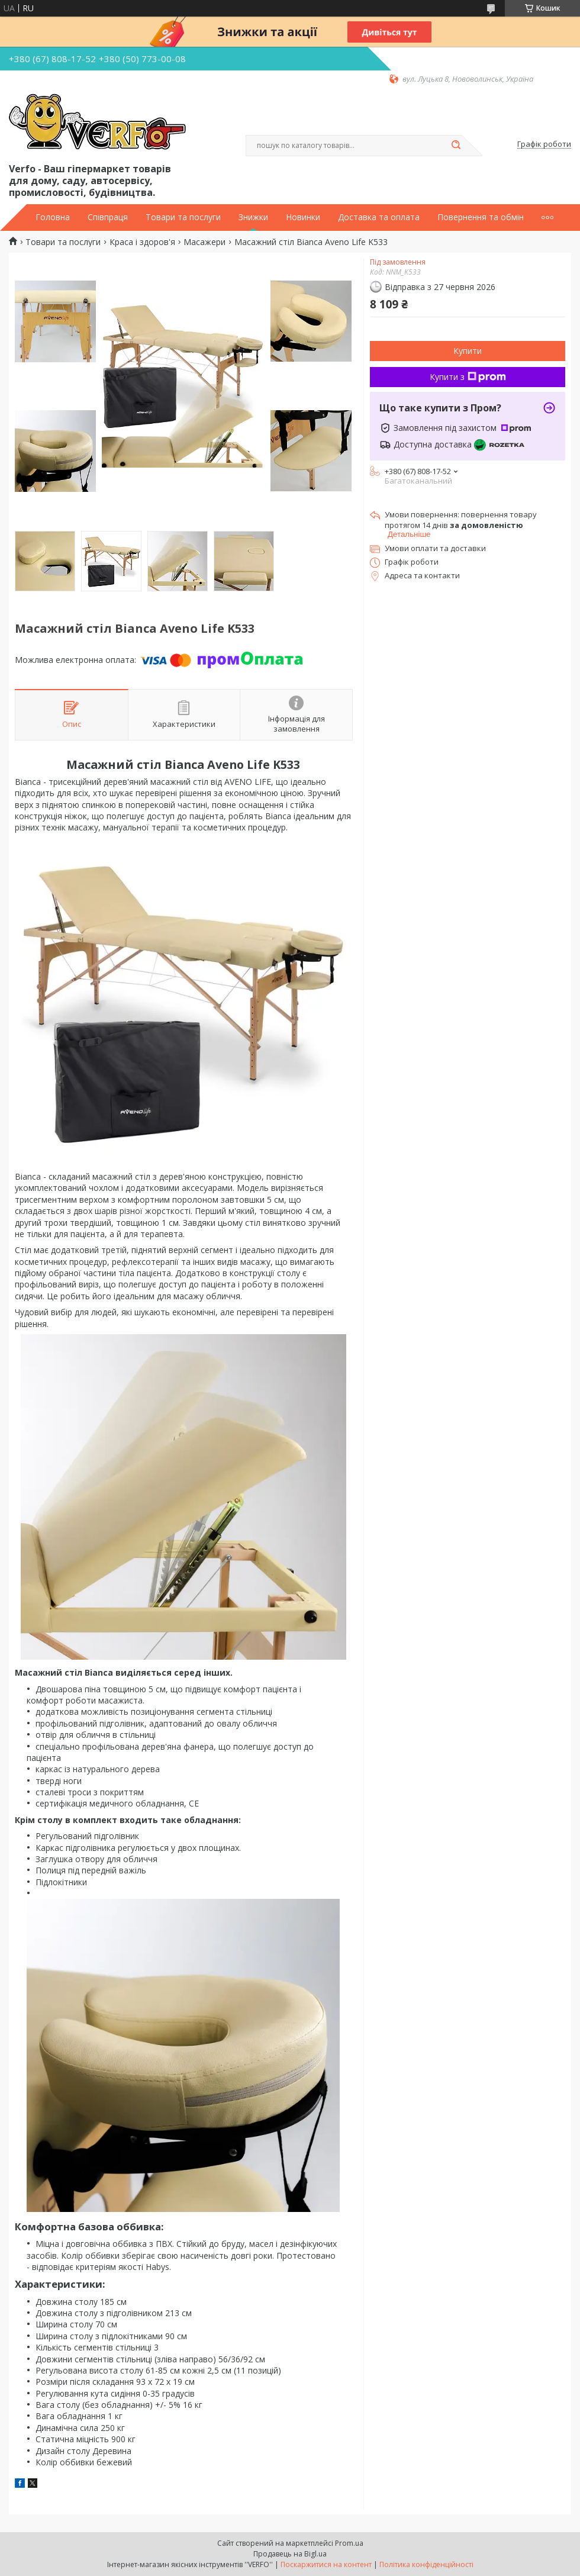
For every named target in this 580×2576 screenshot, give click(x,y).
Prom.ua (349, 2543)
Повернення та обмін (480, 217)
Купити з (468, 376)
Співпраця (108, 217)
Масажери (204, 242)
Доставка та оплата (379, 217)
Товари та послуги (183, 217)
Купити (467, 350)
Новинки (303, 217)
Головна (53, 217)
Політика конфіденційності (426, 2564)
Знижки (253, 217)
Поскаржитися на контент (326, 2564)
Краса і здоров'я (142, 242)
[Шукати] (456, 145)
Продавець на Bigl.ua (290, 2554)
